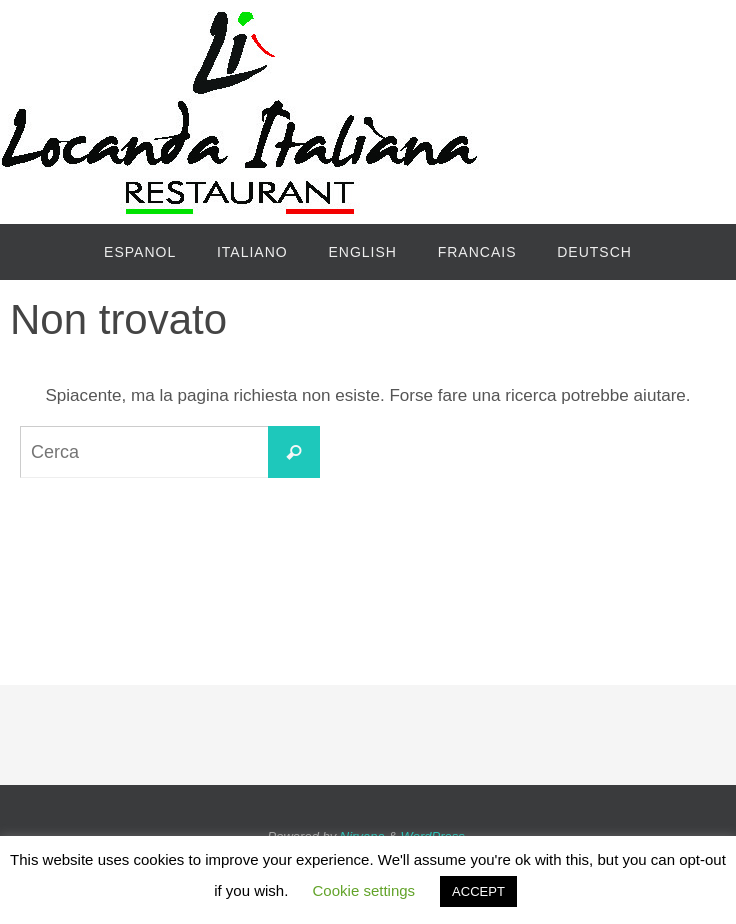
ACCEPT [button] (478, 891)
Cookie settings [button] (364, 890)
